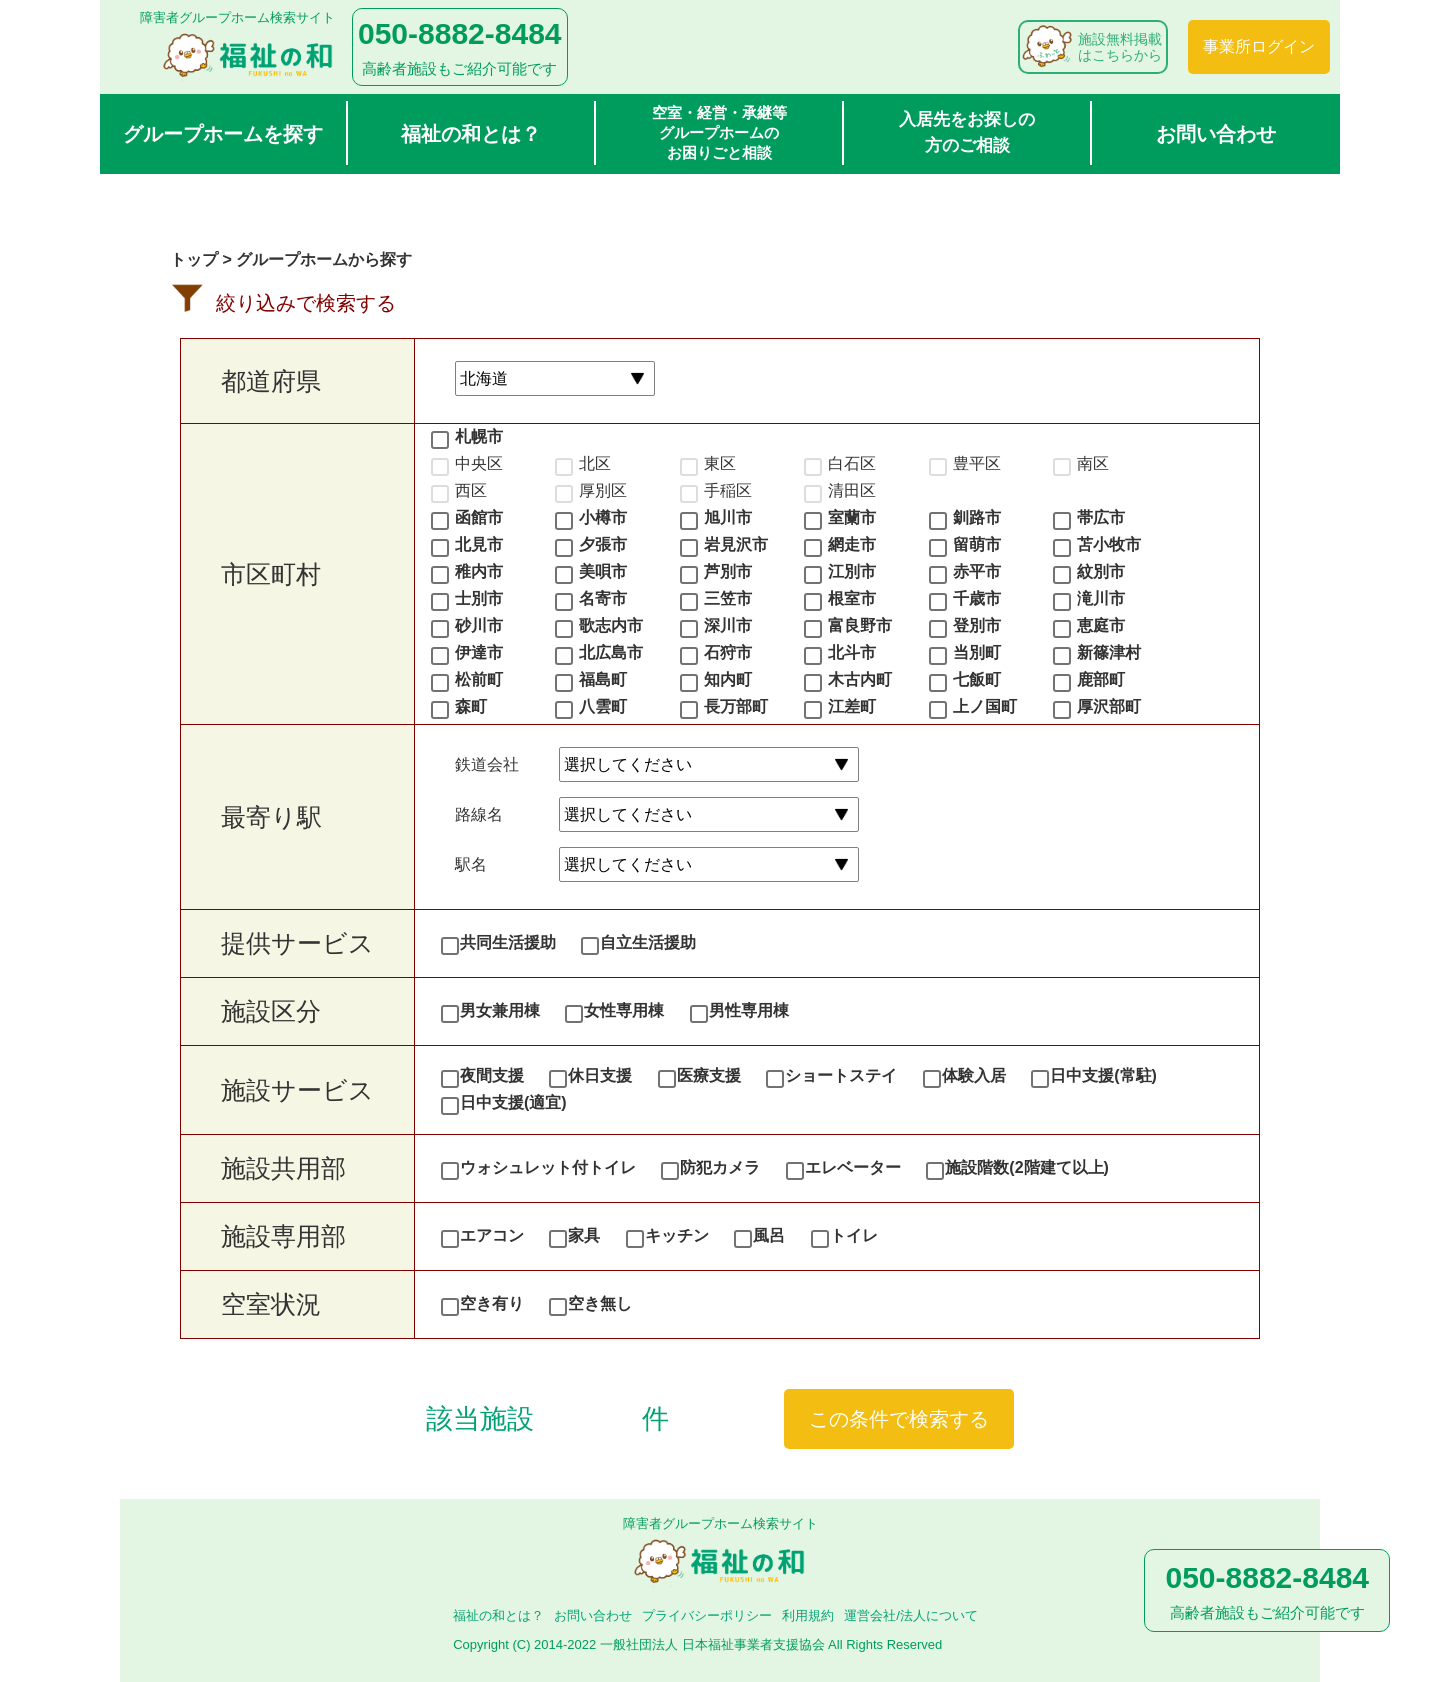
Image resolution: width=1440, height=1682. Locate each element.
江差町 (852, 706)
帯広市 (1101, 517)
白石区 (852, 463)
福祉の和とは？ (471, 134)
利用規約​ (808, 1615)
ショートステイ (841, 1075)
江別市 (852, 571)
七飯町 (977, 679)
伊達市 (479, 652)
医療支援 (709, 1075)
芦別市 (728, 571)
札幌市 (479, 436)
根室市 (852, 598)
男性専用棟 (749, 1010)
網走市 (852, 544)
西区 (471, 490)
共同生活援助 (508, 942)
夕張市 (603, 544)
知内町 (728, 679)
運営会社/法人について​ (911, 1615)
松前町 (479, 679)
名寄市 (603, 598)
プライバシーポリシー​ (707, 1615)
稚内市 (479, 571)
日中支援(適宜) (513, 1102)
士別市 (479, 598)
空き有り (492, 1303)
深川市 (728, 625)
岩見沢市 (736, 544)
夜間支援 (492, 1075)
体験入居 (974, 1075)
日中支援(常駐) (1103, 1075)
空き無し (600, 1303)
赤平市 (977, 571)
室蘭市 (852, 517)
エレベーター (853, 1167)
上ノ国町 (985, 706)
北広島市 (611, 652)
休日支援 (600, 1075)
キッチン (677, 1235)
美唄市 (603, 571)
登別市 (977, 625)
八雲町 (603, 706)
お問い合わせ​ (593, 1615)
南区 (1093, 463)
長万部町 (736, 706)
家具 (584, 1235)
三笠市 (728, 598)
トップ (194, 259)
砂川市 (479, 625)
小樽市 (603, 517)
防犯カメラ (720, 1167)
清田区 (852, 490)
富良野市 (860, 625)
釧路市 (977, 517)
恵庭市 (1101, 625)
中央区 (479, 463)
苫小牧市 (1109, 544)
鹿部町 (1101, 679)
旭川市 (728, 517)
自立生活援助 (648, 942)
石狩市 (728, 652)
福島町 (603, 679)
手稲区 (728, 490)
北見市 (479, 544)
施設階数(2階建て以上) (1027, 1167)
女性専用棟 (624, 1010)
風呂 (769, 1235)
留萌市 (977, 544)
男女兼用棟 (500, 1010)
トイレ (854, 1235)
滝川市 (1101, 598)
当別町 (977, 652)
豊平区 (977, 463)
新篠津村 (1109, 652)
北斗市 (852, 652)
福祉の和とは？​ (498, 1615)
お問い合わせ (1216, 134)
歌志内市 (611, 625)
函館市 (479, 517)
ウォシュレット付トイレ (548, 1167)
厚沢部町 (1109, 706)
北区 (595, 463)
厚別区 (603, 490)
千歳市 (977, 598)
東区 (720, 463)
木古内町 (860, 679)
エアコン (492, 1235)
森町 (471, 706)
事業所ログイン (1259, 46)
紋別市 (1101, 571)
